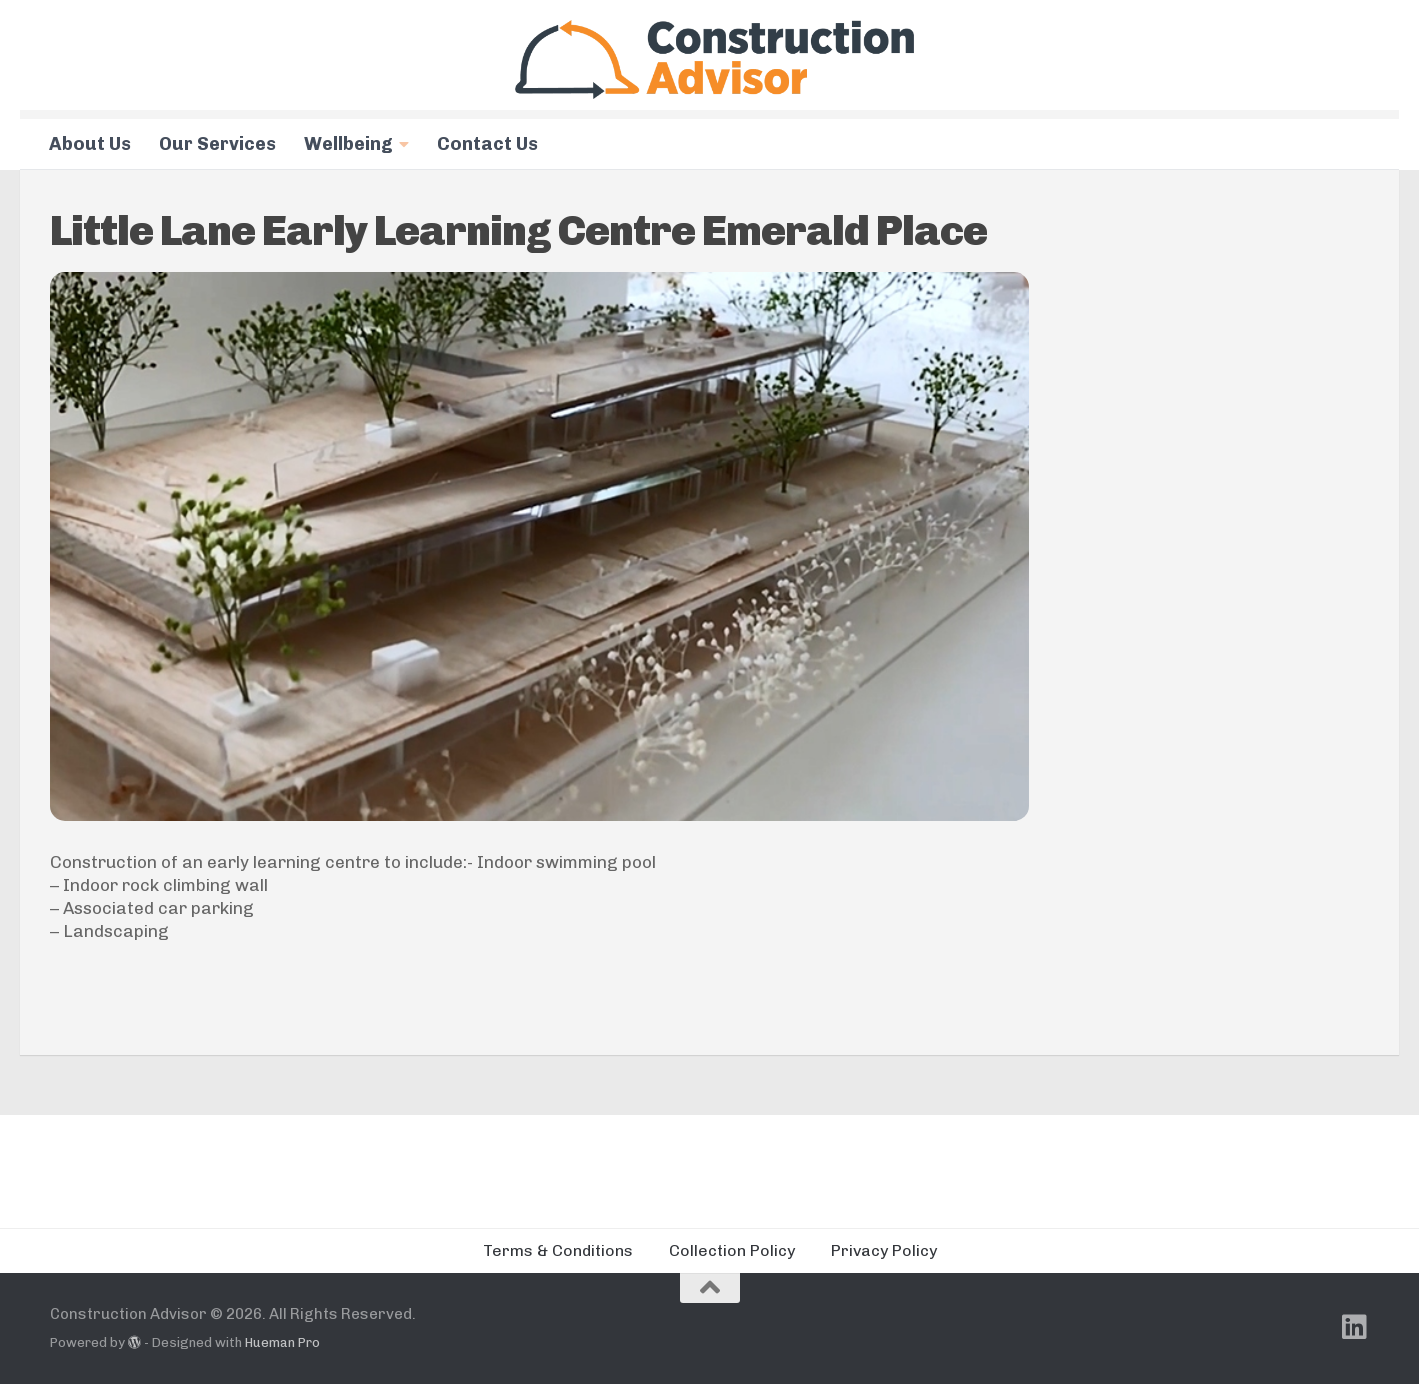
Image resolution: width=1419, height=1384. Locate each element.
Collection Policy (732, 1250)
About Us (90, 144)
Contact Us (487, 144)
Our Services (217, 144)
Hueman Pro (282, 1342)
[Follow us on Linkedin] (1355, 1327)
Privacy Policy (884, 1250)
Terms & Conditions (558, 1250)
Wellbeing (348, 144)
